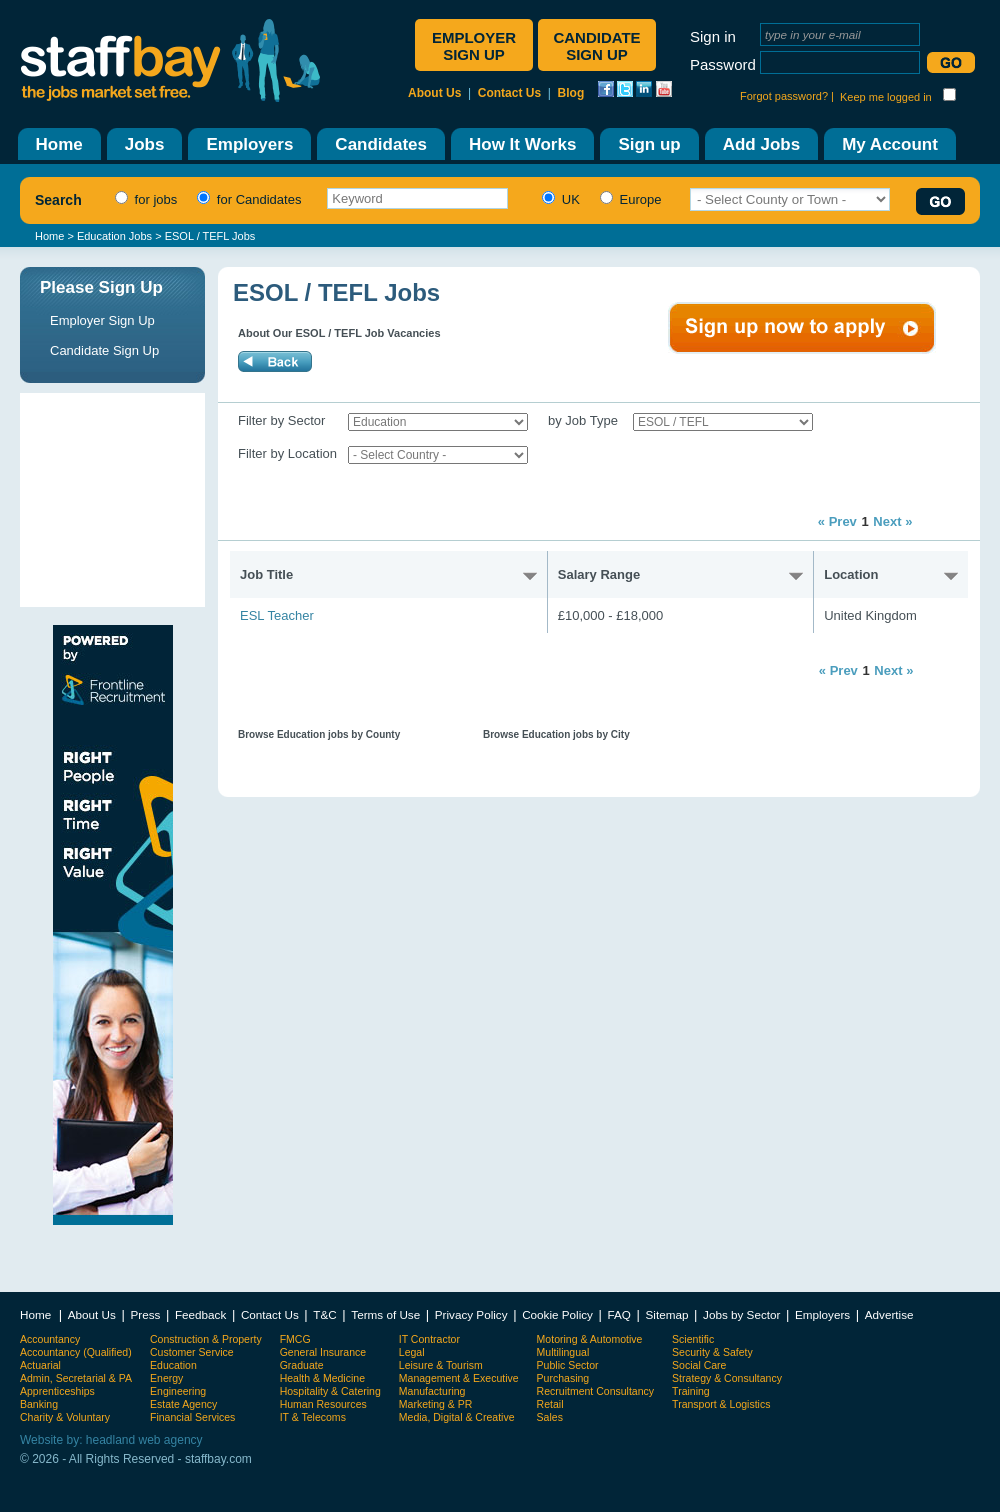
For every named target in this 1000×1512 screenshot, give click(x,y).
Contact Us (509, 93)
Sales (550, 1417)
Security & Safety (712, 1352)
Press (145, 1314)
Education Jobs (114, 236)
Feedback (200, 1314)
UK (558, 199)
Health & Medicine (322, 1378)
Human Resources (323, 1404)
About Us (434, 93)
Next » (892, 521)
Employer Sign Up (102, 320)
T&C (324, 1314)
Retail (550, 1404)
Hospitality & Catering (330, 1391)
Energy (166, 1378)
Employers (822, 1314)
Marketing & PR (436, 1404)
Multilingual (563, 1352)
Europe (628, 199)
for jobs (143, 199)
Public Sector (568, 1365)
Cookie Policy (557, 1314)
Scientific (693, 1339)
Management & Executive (459, 1378)
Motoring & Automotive (590, 1339)
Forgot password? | (787, 96)
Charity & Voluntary (65, 1417)
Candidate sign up (596, 46)
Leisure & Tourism (441, 1365)
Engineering (178, 1391)
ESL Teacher (277, 615)
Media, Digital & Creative (457, 1417)
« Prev (837, 521)
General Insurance (323, 1352)
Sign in (713, 36)
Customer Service (192, 1352)
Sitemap (667, 1314)
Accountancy (50, 1339)
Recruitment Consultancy (595, 1391)
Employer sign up (474, 46)
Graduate (302, 1365)
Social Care (699, 1365)
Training (691, 1391)
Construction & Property (206, 1339)
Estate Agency (183, 1404)
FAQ (619, 1314)
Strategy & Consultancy (727, 1378)
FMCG (295, 1339)
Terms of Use (385, 1314)
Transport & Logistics (721, 1404)
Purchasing (563, 1378)
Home (49, 236)
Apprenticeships (57, 1391)
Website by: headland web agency (111, 1440)
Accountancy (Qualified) (76, 1352)
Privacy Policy (471, 1314)
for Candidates (246, 199)
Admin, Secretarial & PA (76, 1378)
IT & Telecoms (313, 1417)
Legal (412, 1352)
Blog (571, 93)
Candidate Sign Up (104, 350)
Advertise (889, 1314)
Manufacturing (432, 1391)
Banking (39, 1404)
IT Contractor (429, 1339)
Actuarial (40, 1365)
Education (173, 1365)
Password (723, 64)
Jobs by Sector (741, 1314)
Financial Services (192, 1417)
